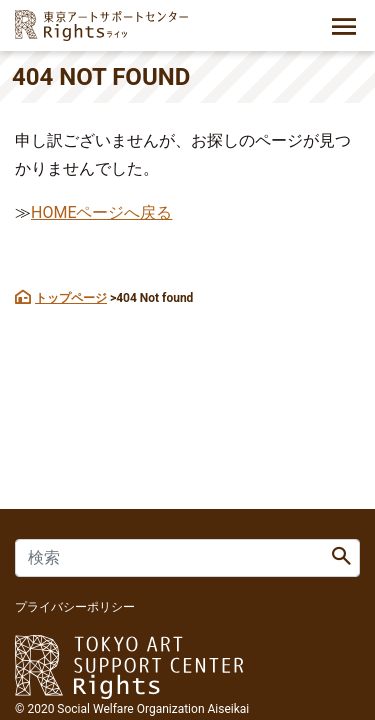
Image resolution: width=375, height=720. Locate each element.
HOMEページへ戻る (101, 212)
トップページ (71, 298)
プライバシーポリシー (75, 607)
